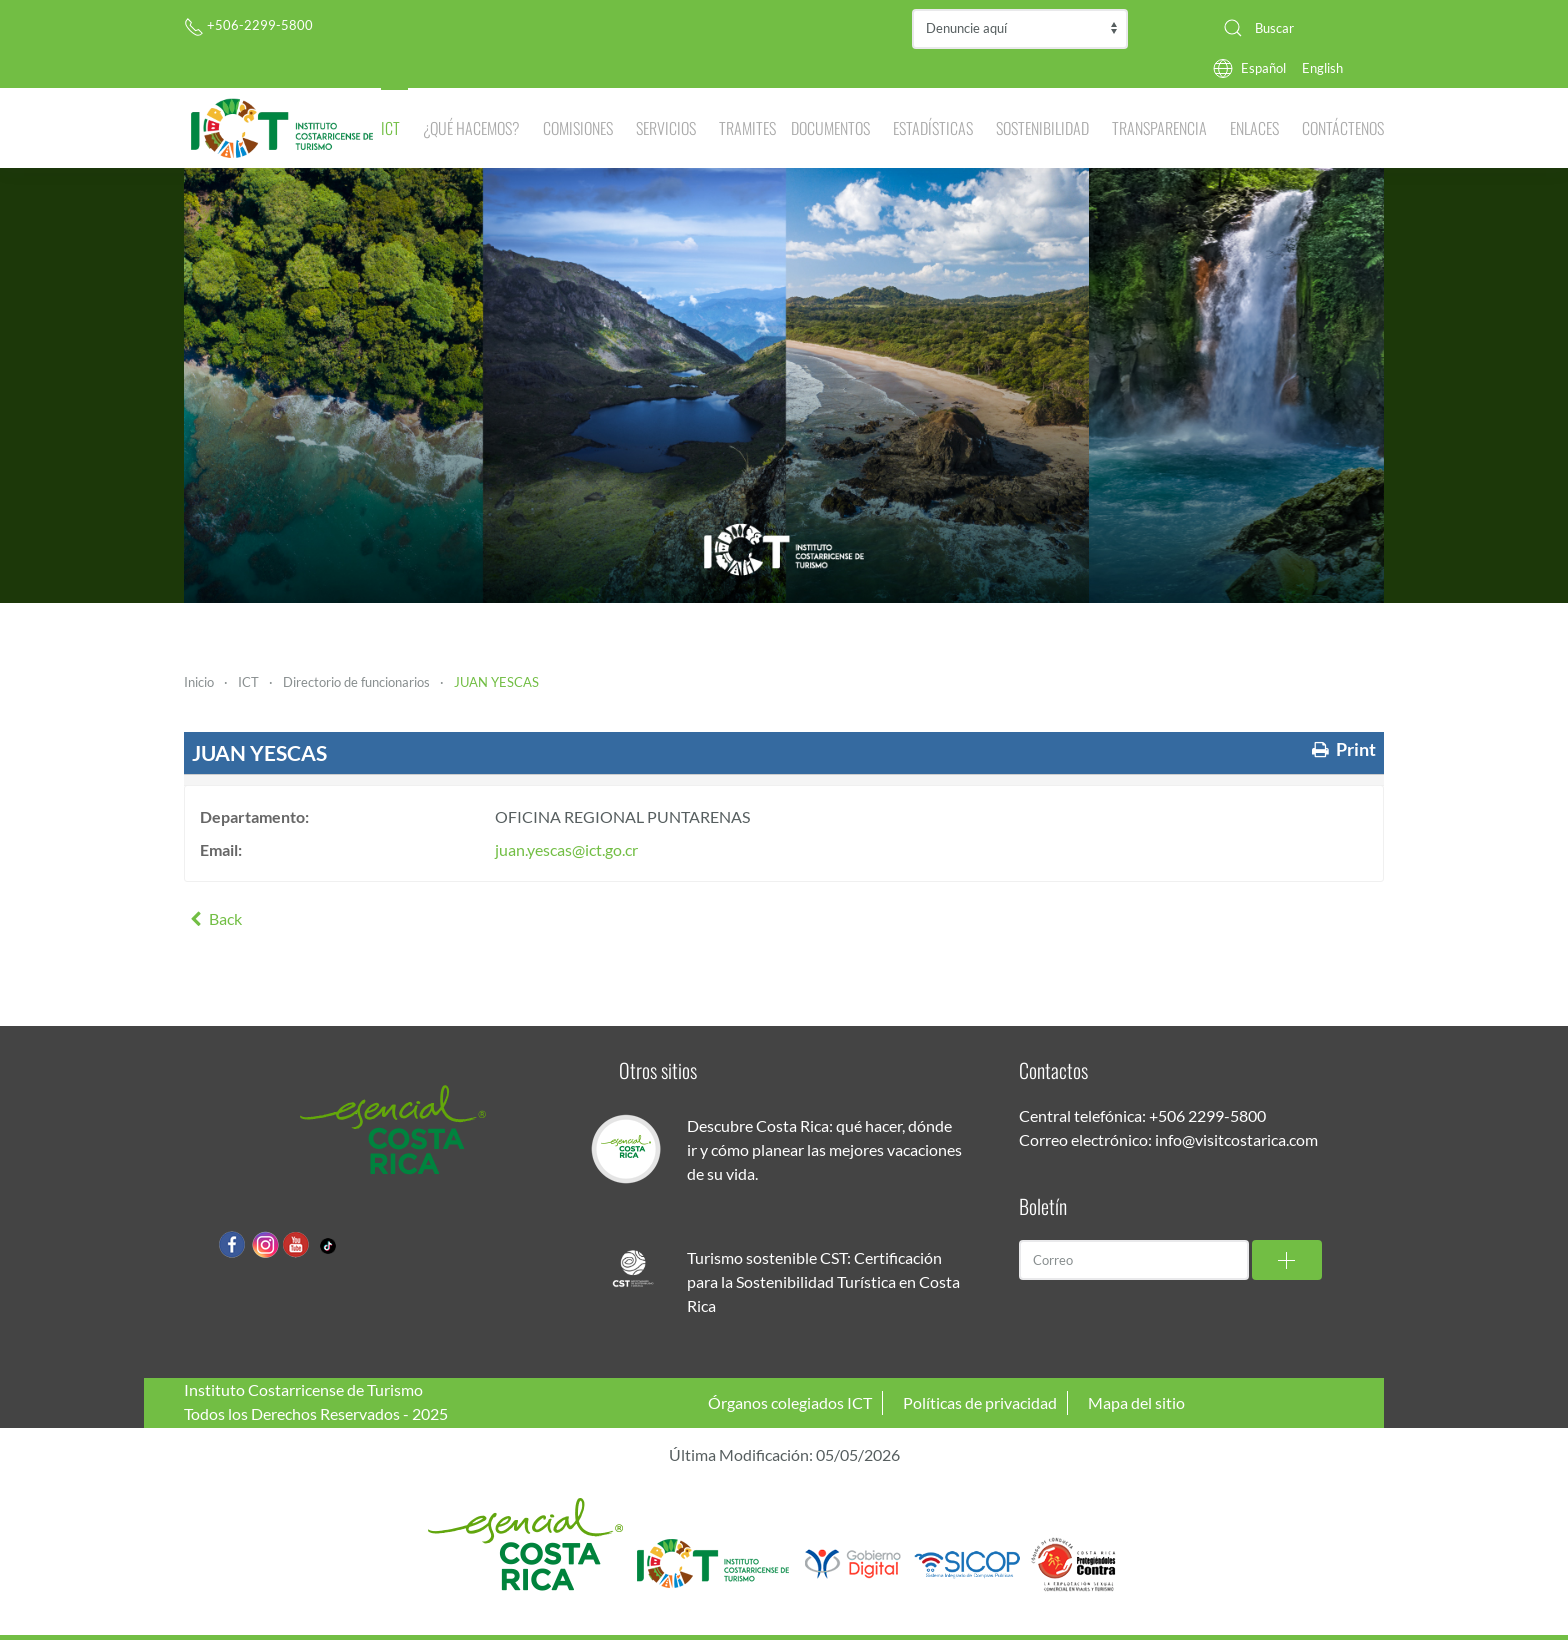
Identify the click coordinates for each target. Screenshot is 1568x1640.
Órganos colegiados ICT (790, 1402)
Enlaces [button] (1254, 128)
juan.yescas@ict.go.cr (566, 849)
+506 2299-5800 (1207, 1115)
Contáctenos (1343, 128)
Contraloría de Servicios (1020, 29)
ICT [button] (390, 128)
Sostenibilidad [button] (1042, 128)
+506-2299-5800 (248, 25)
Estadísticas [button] (933, 128)
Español (1263, 68)
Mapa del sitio (1136, 1402)
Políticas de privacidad (980, 1402)
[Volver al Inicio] (282, 128)
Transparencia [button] (1159, 128)
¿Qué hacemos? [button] (471, 128)
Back (213, 918)
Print (1342, 749)
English (1322, 68)
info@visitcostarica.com (1236, 1139)
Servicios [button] (666, 128)
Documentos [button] (830, 128)
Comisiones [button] (578, 128)
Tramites (747, 128)
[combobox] (1296, 28)
